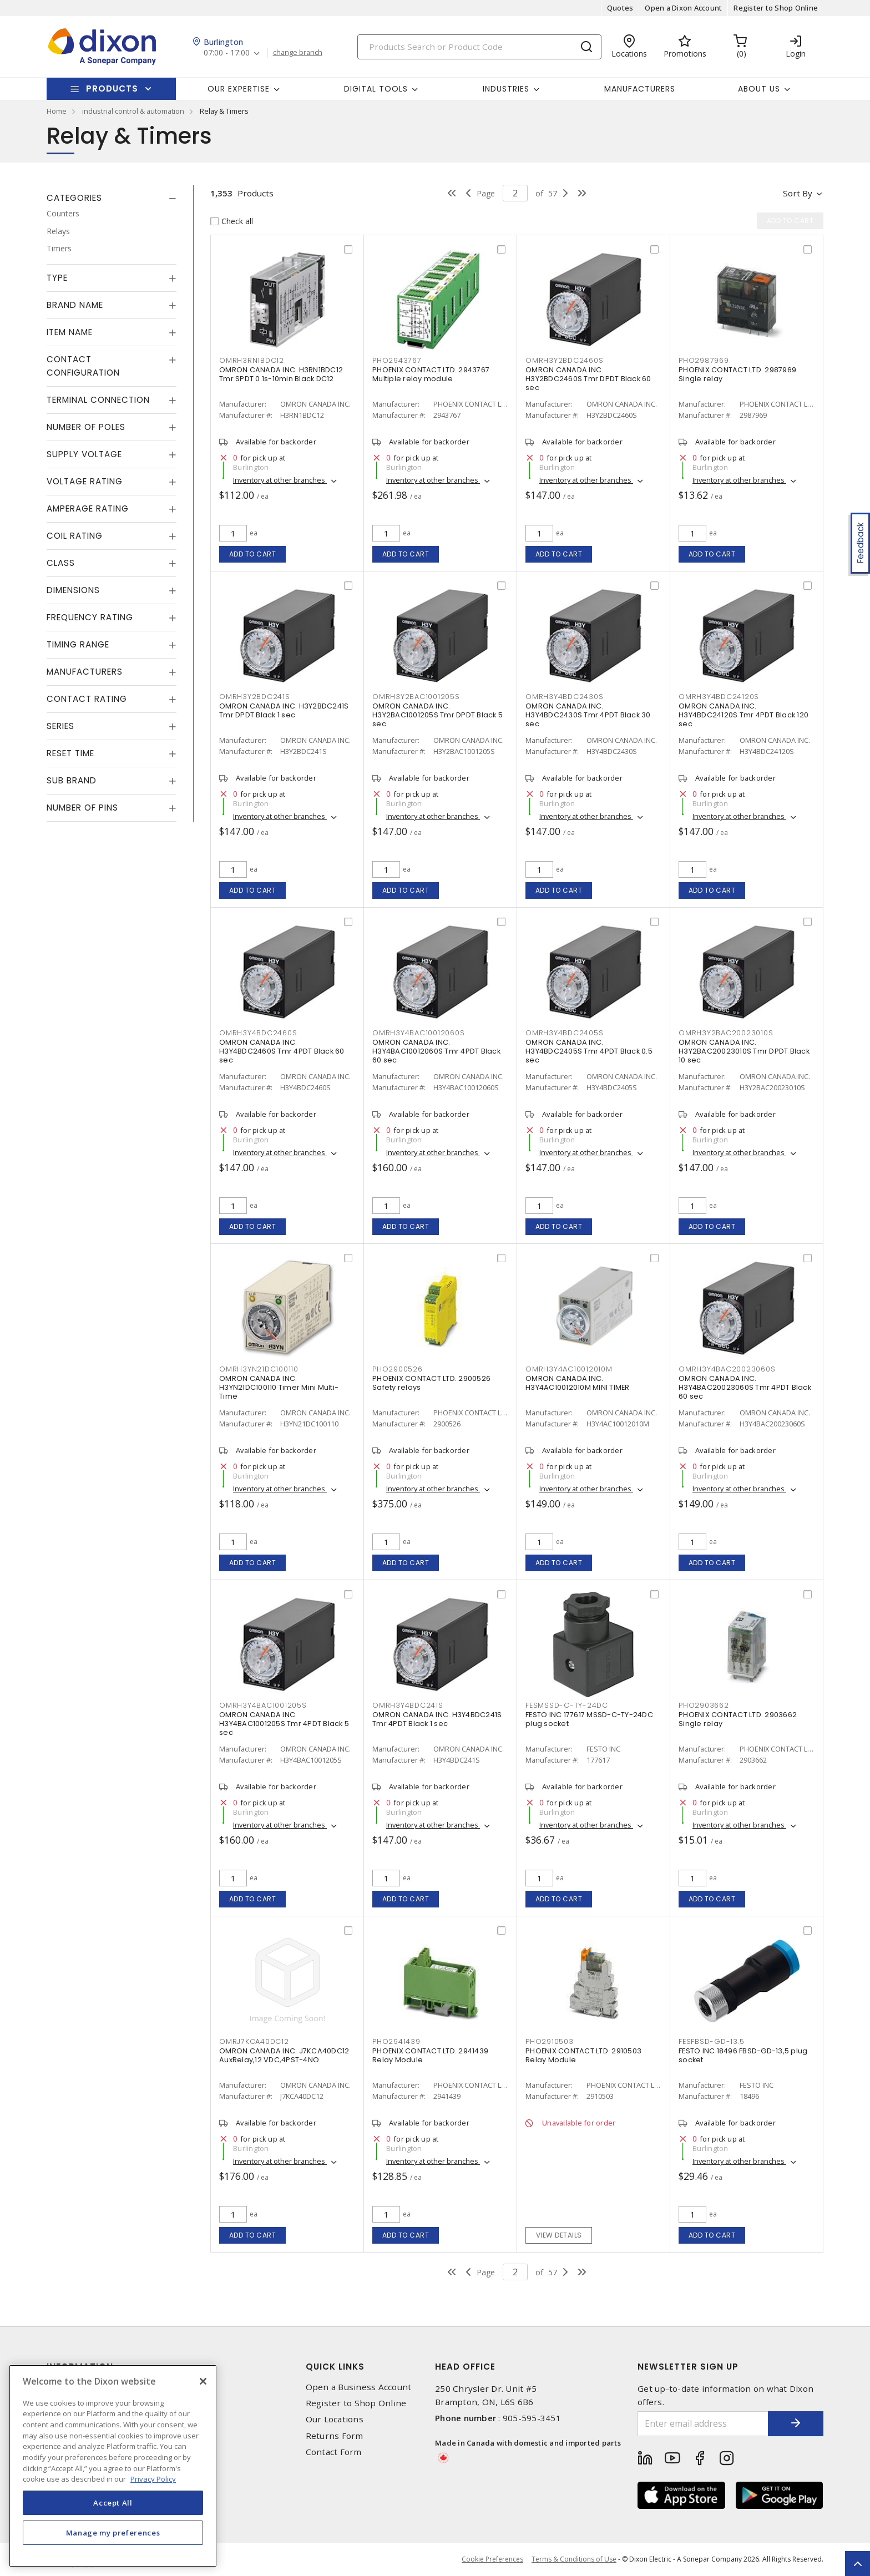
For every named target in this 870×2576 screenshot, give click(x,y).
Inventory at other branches (280, 480)
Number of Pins (82, 807)
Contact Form (334, 2452)
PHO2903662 (704, 1705)
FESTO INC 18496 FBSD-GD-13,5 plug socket (743, 2055)
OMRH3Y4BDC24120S (719, 696)
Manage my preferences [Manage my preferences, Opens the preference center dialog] (113, 2533)
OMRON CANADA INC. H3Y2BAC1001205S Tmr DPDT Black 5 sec (437, 714)
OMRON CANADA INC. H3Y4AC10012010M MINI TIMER (577, 1383)
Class (61, 563)
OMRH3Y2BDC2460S (564, 360)
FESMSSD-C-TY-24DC (566, 1705)
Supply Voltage (84, 454)
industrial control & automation (133, 111)
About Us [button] (759, 88)
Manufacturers (639, 88)
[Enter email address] (703, 2423)
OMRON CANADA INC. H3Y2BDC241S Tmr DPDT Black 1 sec (283, 710)
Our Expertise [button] (239, 88)
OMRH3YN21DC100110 (259, 1369)
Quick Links (335, 2366)
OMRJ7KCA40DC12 (254, 2041)
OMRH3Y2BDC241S (254, 696)
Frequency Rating (90, 617)
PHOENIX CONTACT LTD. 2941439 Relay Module (430, 2055)
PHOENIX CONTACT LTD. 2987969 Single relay (737, 374)
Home (57, 111)
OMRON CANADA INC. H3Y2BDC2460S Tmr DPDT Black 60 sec (588, 378)
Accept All (113, 2503)
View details (559, 2235)
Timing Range (78, 644)
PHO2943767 (397, 360)
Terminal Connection (98, 400)
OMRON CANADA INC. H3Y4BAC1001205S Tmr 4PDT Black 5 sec (284, 1723)
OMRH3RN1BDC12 (251, 360)
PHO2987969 (704, 360)
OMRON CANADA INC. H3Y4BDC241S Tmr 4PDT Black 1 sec (437, 1719)
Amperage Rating (88, 508)
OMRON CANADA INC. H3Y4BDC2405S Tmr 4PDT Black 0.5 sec (588, 1051)
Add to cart (252, 554)
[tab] (111, 198)
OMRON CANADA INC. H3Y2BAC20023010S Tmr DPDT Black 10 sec (744, 1051)
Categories (74, 198)
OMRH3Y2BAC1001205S (416, 696)
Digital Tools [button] (376, 88)
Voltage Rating (85, 481)
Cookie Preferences (492, 2559)
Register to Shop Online (776, 8)
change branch (297, 52)
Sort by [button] (797, 193)
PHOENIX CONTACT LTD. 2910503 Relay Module (583, 2055)
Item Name (70, 332)
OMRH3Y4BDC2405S (564, 1033)
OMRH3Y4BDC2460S (258, 1033)
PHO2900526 (397, 1369)
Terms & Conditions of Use (574, 2559)
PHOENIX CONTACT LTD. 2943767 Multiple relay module (430, 374)
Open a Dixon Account (683, 8)
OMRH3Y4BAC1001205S (263, 1705)
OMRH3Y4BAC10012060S (418, 1033)
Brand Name (75, 305)
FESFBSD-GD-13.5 (711, 2041)
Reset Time (70, 753)
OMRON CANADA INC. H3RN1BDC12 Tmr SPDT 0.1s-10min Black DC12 (281, 374)
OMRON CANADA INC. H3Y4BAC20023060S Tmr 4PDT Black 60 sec (745, 1387)
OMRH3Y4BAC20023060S (727, 1369)
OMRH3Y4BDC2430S (564, 696)
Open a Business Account (359, 2387)
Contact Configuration (83, 365)
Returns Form (334, 2436)
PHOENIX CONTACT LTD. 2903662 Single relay (738, 1719)
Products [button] (112, 88)
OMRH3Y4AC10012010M (569, 1369)
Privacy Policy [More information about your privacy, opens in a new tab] (153, 2479)
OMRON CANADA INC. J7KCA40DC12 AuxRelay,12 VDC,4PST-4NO (284, 2055)
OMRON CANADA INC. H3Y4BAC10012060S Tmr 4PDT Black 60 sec (436, 1051)
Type (57, 278)
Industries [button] (506, 88)
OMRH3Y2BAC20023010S (726, 1033)
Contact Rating (87, 699)
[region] (113, 2466)
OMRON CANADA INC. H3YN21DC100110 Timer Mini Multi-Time (278, 1387)
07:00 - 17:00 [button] (227, 53)
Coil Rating (75, 535)
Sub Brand (72, 780)
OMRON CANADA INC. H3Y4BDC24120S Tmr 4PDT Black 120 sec (743, 714)
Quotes (620, 8)
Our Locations (334, 2419)
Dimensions (73, 590)
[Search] (479, 46)
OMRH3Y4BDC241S (407, 1705)
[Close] (203, 2381)
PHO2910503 (549, 2041)
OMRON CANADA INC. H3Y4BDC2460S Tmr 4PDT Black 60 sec (282, 1051)
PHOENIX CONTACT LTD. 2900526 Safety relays (431, 1383)
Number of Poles (86, 427)
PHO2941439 (396, 2041)
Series (60, 726)
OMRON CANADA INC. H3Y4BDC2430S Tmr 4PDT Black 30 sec (588, 714)
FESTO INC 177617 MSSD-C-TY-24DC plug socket (589, 1719)
